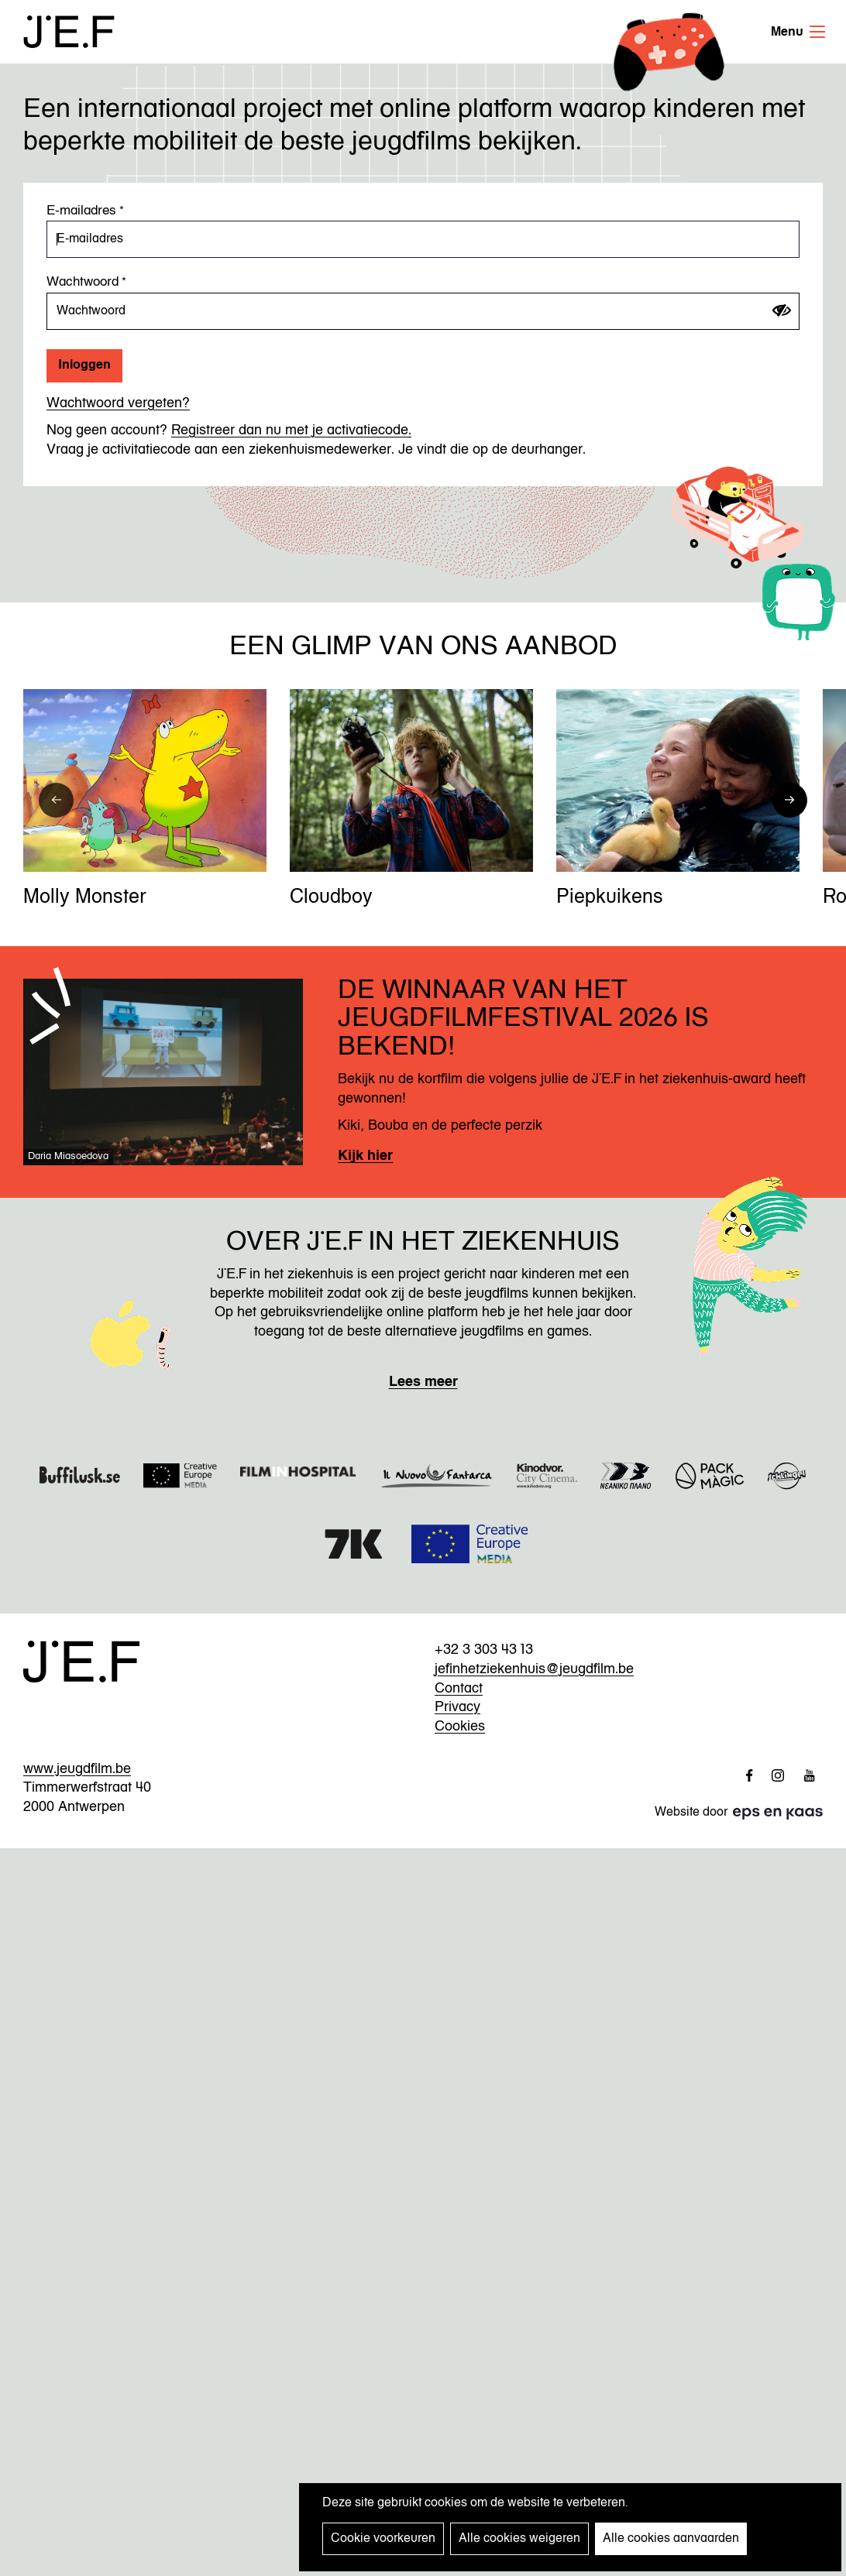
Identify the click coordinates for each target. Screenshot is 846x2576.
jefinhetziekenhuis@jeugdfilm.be (534, 1669)
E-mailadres (81, 211)
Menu (817, 32)
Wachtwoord (82, 282)
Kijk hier (365, 1156)
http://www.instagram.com (772, 1775)
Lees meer (423, 1382)
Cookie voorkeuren (383, 2539)
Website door (709, 1812)
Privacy (457, 1707)
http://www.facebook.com (741, 1775)
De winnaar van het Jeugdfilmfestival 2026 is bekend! (523, 1020)
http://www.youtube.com (803, 1775)
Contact (459, 1689)
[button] (56, 800)
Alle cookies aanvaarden (671, 2539)
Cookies (460, 1727)
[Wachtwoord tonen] (781, 310)
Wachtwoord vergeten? (118, 403)
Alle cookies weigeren (519, 2539)
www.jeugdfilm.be (77, 1769)
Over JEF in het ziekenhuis (423, 1243)
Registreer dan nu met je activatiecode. (291, 430)
